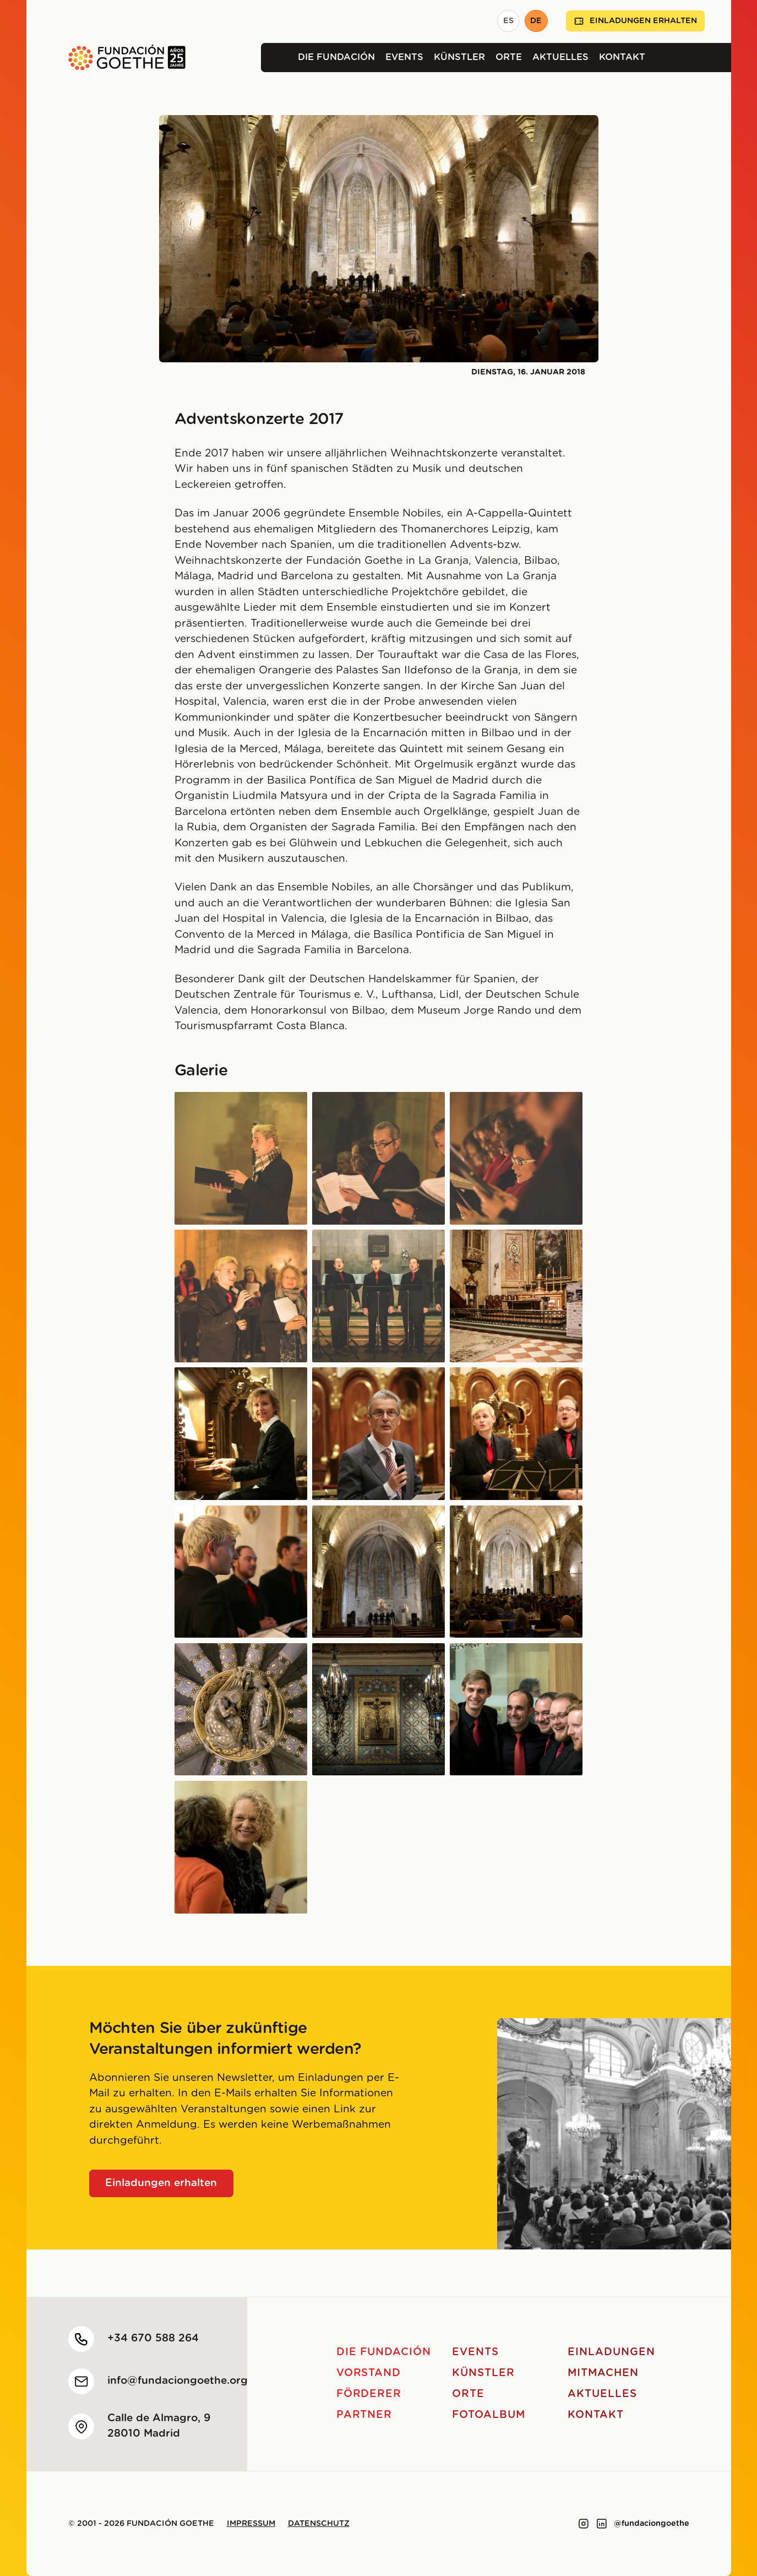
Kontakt (622, 57)
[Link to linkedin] (601, 2523)
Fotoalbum (488, 2415)
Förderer (369, 2394)
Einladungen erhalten (635, 21)
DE (536, 21)
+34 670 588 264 (153, 2338)
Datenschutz (319, 2524)
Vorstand (368, 2373)
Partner (364, 2415)
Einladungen (611, 2352)
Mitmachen (603, 2373)
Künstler (459, 57)
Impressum (251, 2524)
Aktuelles (560, 57)
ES (508, 21)
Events (404, 57)
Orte (508, 57)
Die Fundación (336, 57)
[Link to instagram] (583, 2523)
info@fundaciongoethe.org (177, 2381)
